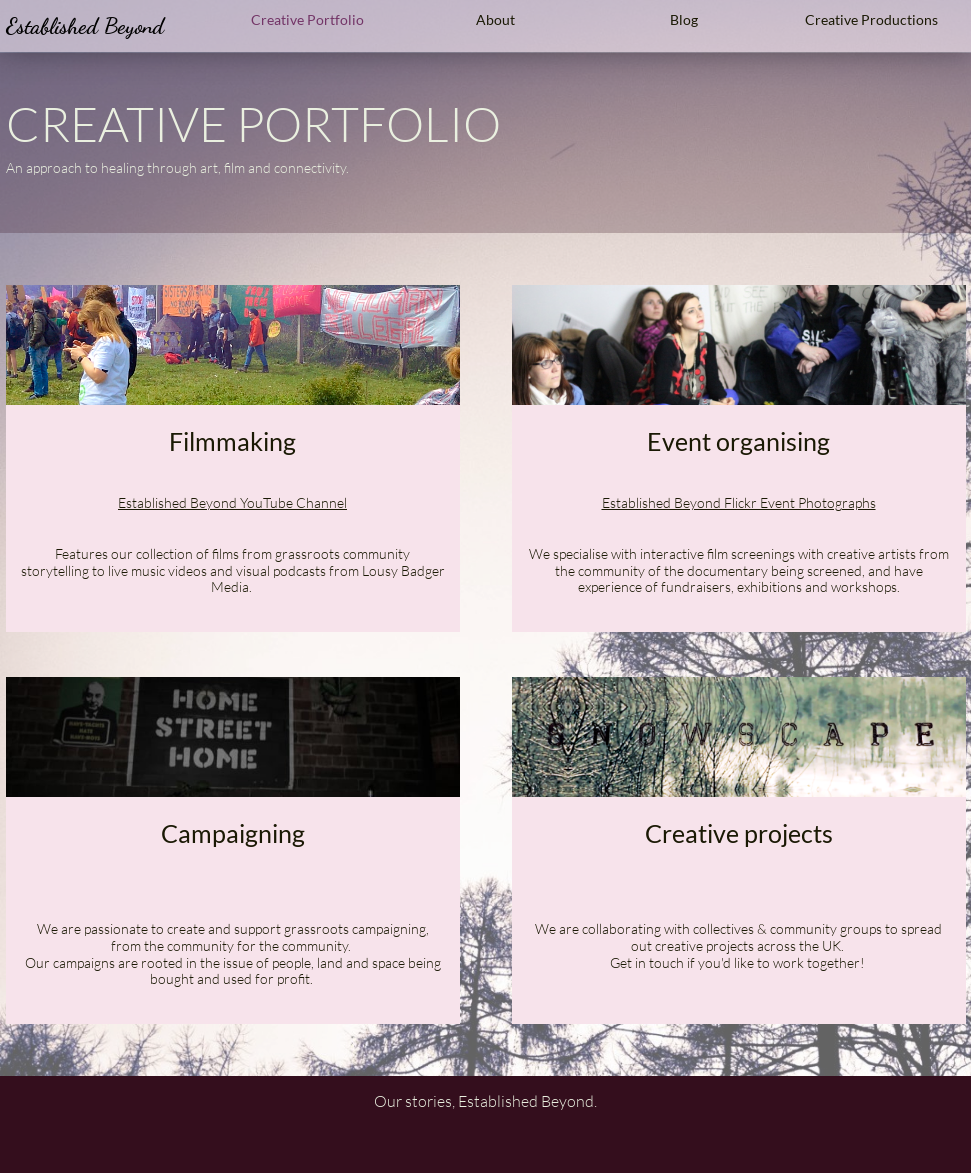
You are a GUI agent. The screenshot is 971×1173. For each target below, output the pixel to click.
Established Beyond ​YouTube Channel (232, 502)
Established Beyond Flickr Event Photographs (739, 502)
